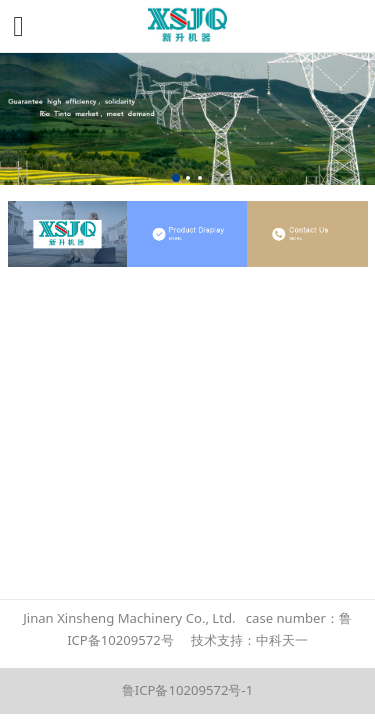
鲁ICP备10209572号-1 (187, 690)
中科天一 (282, 640)
